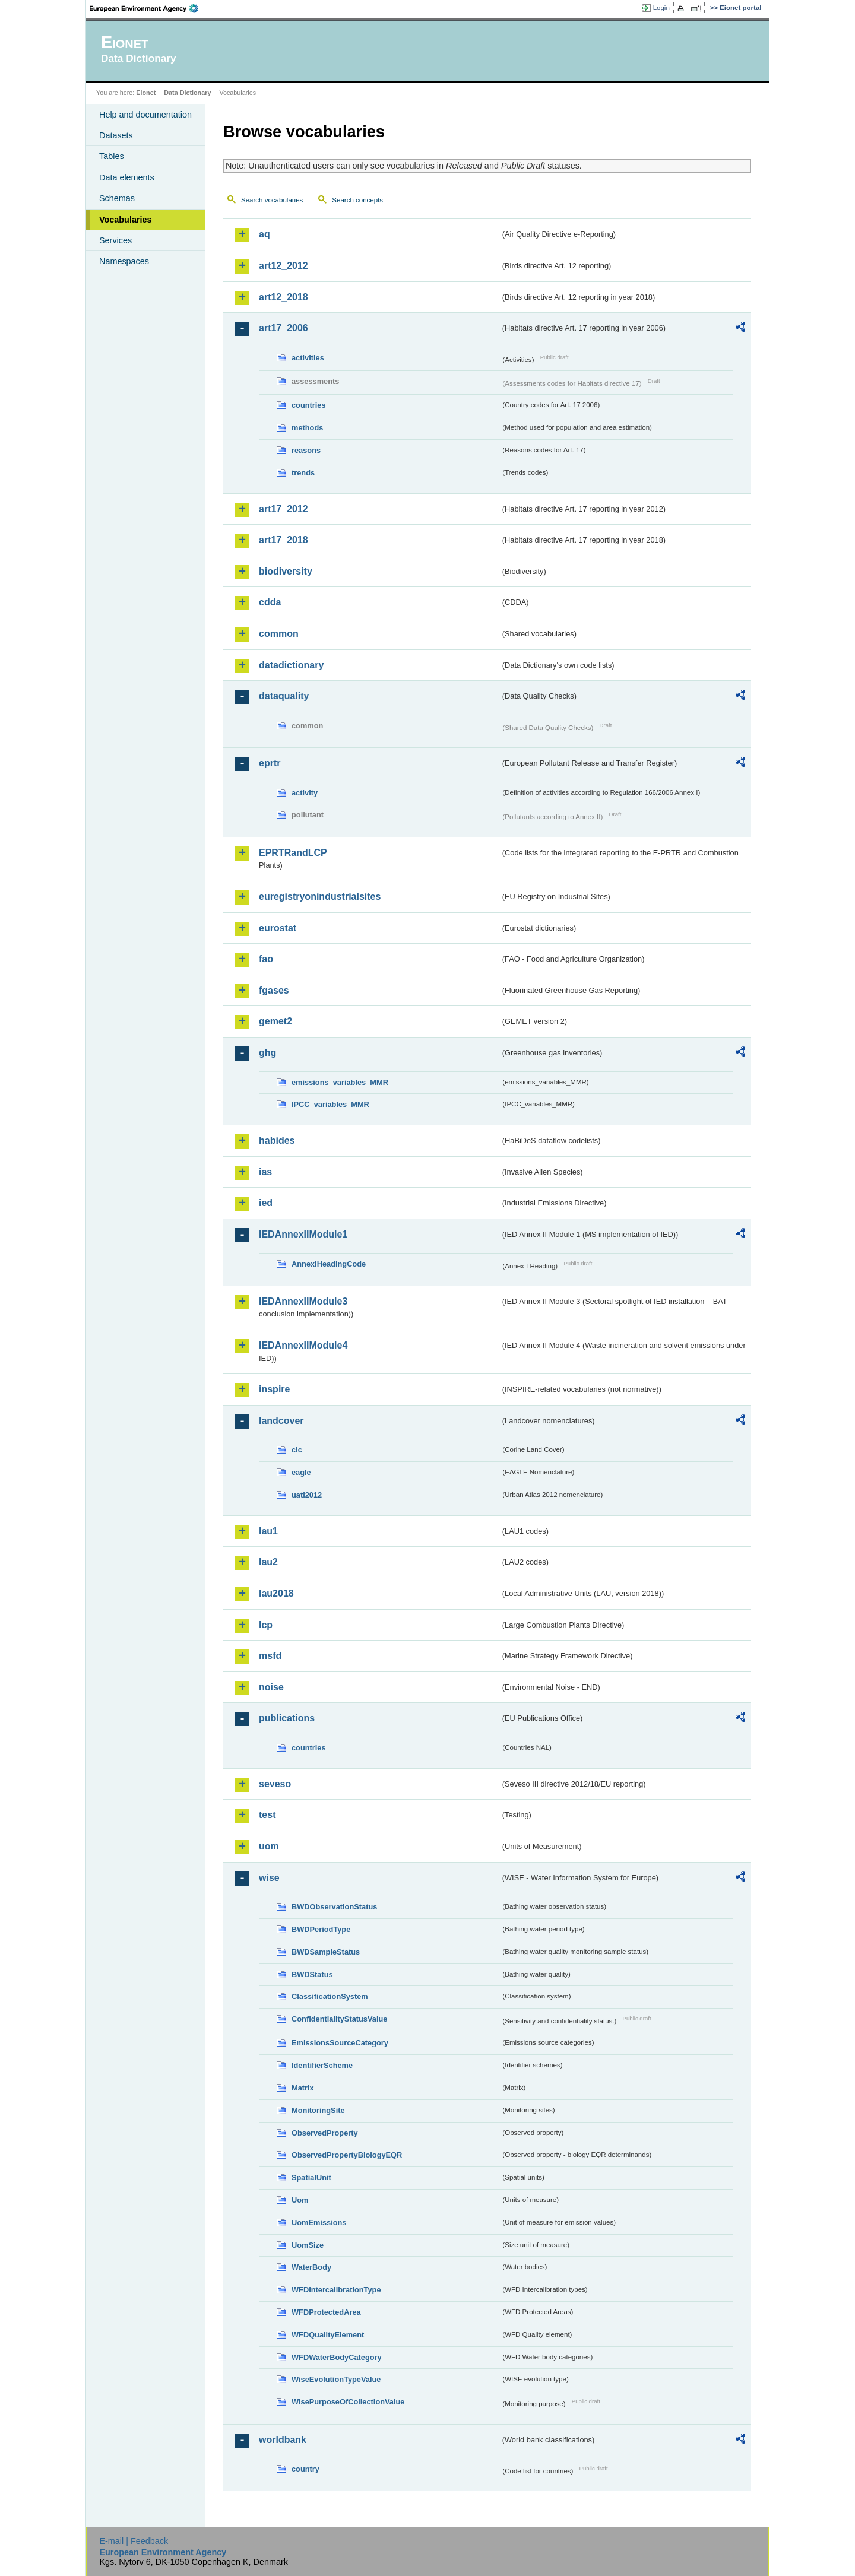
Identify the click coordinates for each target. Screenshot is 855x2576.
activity (305, 792)
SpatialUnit (311, 2177)
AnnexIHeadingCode (329, 1264)
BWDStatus (312, 1974)
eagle (301, 1472)
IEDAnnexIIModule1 (303, 1234)
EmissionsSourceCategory (340, 2042)
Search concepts (357, 200)
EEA (148, 8)
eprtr (269, 763)
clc (297, 1449)
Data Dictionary (187, 92)
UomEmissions (319, 2222)
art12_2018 (283, 297)
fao (266, 959)
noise (271, 1687)
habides (276, 1140)
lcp (266, 1625)
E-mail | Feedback (133, 2541)
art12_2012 (283, 266)
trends (303, 472)
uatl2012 (307, 1494)
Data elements (126, 177)
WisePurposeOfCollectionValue (348, 2401)
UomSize (308, 2245)
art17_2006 (283, 328)
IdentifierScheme (322, 2065)
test (267, 1815)
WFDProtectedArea (326, 2312)
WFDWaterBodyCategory (337, 2357)
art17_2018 (283, 540)
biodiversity (285, 571)
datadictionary (291, 665)
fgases (274, 990)
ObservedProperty (325, 2132)
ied (266, 1203)
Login (661, 7)
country (305, 2468)
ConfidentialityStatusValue (339, 2019)
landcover (281, 1421)
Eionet (146, 92)
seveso (275, 1784)
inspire (274, 1389)
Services (115, 240)
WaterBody (311, 2267)
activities (308, 357)
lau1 (268, 1531)
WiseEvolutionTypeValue (336, 2379)
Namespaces (124, 261)
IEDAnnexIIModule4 (303, 1345)
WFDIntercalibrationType (336, 2289)
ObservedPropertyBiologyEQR (347, 2154)
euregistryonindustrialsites (320, 897)
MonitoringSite (318, 2110)
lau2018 (276, 1593)
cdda (270, 602)
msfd (270, 1656)
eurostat (277, 928)
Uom (300, 2200)
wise (269, 1878)
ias (265, 1172)
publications (287, 1718)
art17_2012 (283, 509)
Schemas (117, 198)
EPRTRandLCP (293, 853)
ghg (267, 1053)
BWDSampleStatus (326, 1951)
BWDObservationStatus (334, 1906)
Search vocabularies (272, 200)
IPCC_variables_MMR (330, 1104)
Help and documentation (145, 114)
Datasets (116, 135)
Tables (111, 156)
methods (307, 427)
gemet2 (275, 1021)
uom (269, 1846)
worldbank (282, 2440)
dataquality (284, 696)
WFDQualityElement (328, 2334)
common (279, 634)
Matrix (303, 2087)
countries (309, 405)
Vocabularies (125, 219)
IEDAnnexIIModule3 (303, 1301)
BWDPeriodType (321, 1929)
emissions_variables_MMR (340, 1082)
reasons (306, 450)
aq (264, 234)
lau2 (268, 1562)
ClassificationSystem (330, 1996)
